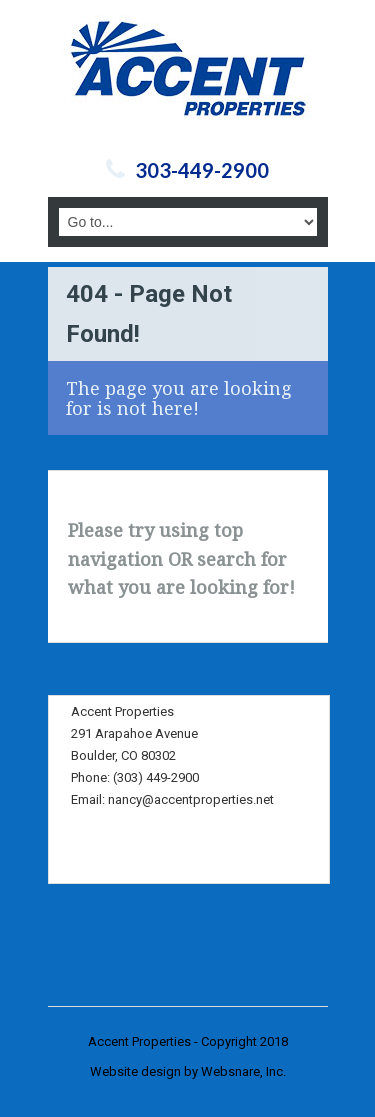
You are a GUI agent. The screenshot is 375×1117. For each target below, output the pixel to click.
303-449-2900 (202, 170)
